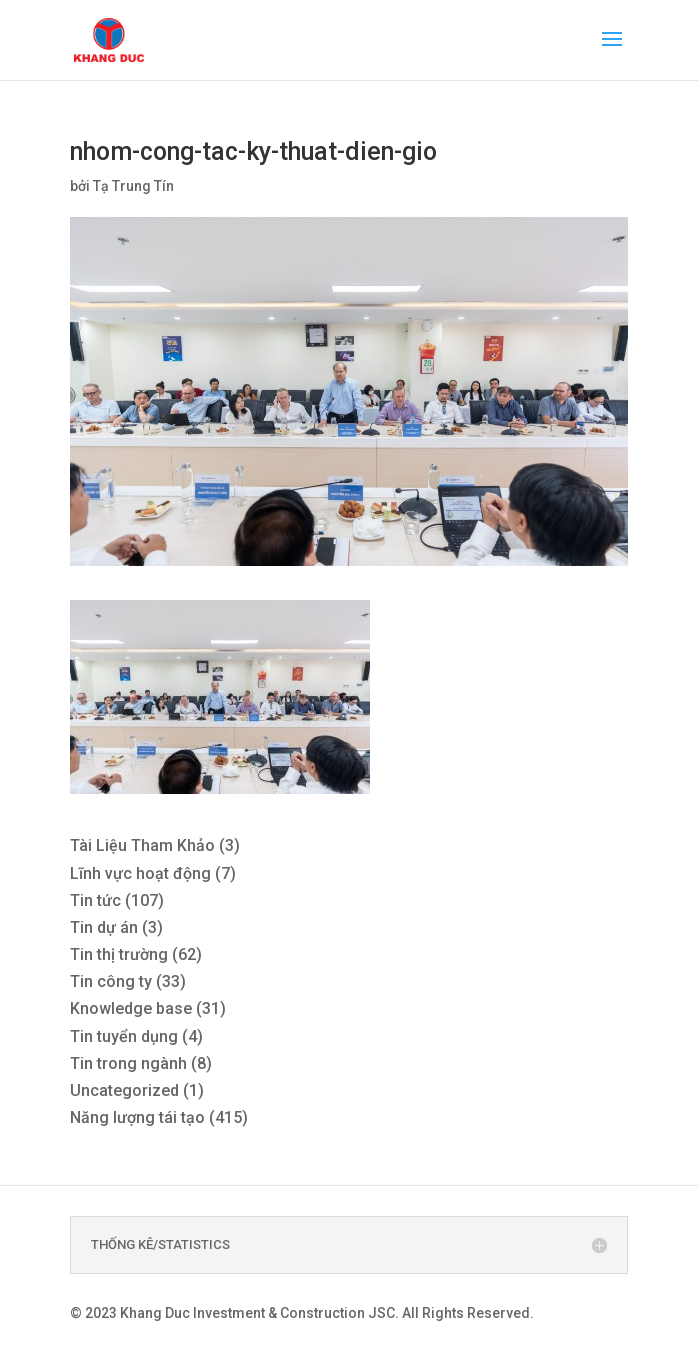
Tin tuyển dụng (124, 1036)
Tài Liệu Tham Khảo (142, 845)
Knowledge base (131, 1008)
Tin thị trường (119, 954)
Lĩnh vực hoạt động (140, 873)
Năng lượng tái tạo (137, 1117)
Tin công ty (111, 981)
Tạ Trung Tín (133, 186)
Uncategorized (124, 1090)
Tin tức (95, 900)
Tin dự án (104, 927)
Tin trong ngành (128, 1063)
